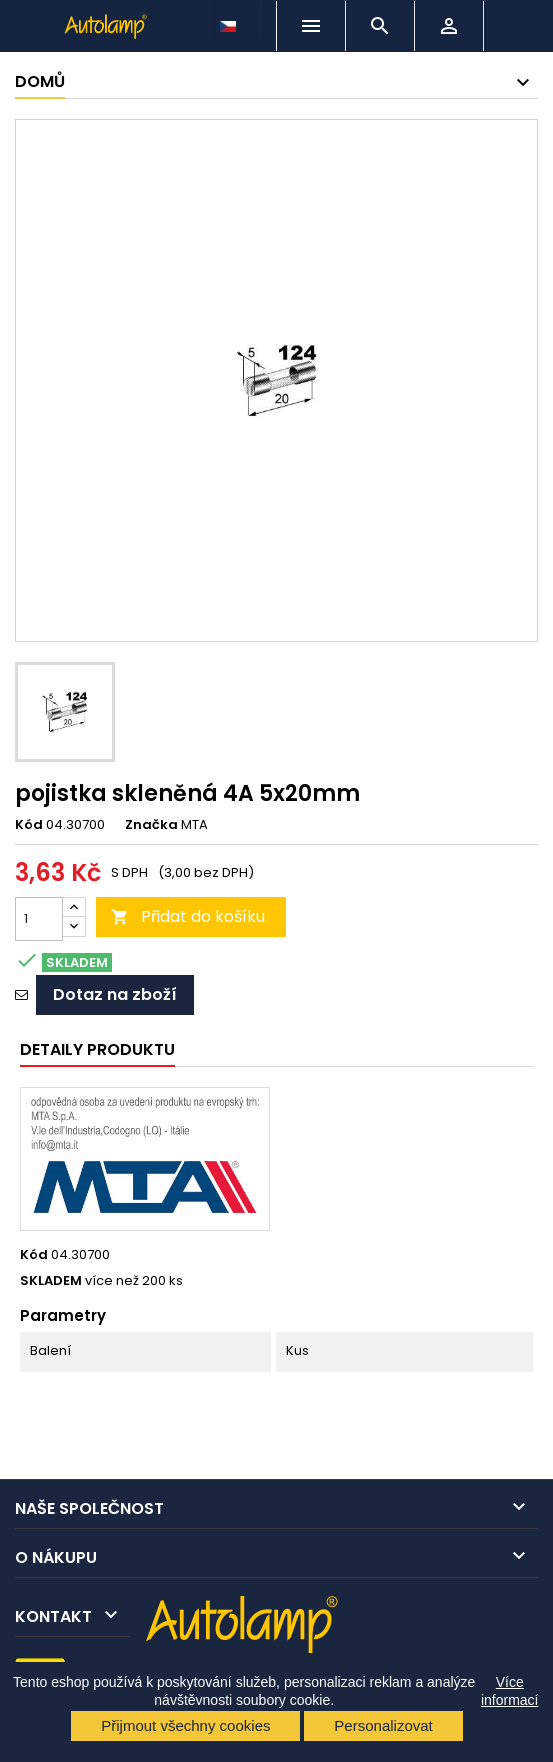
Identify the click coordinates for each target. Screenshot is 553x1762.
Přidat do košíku (188, 916)
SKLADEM (51, 1281)
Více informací (510, 1691)
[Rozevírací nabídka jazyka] (230, 21)
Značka (151, 825)
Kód (29, 825)
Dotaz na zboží (115, 994)
